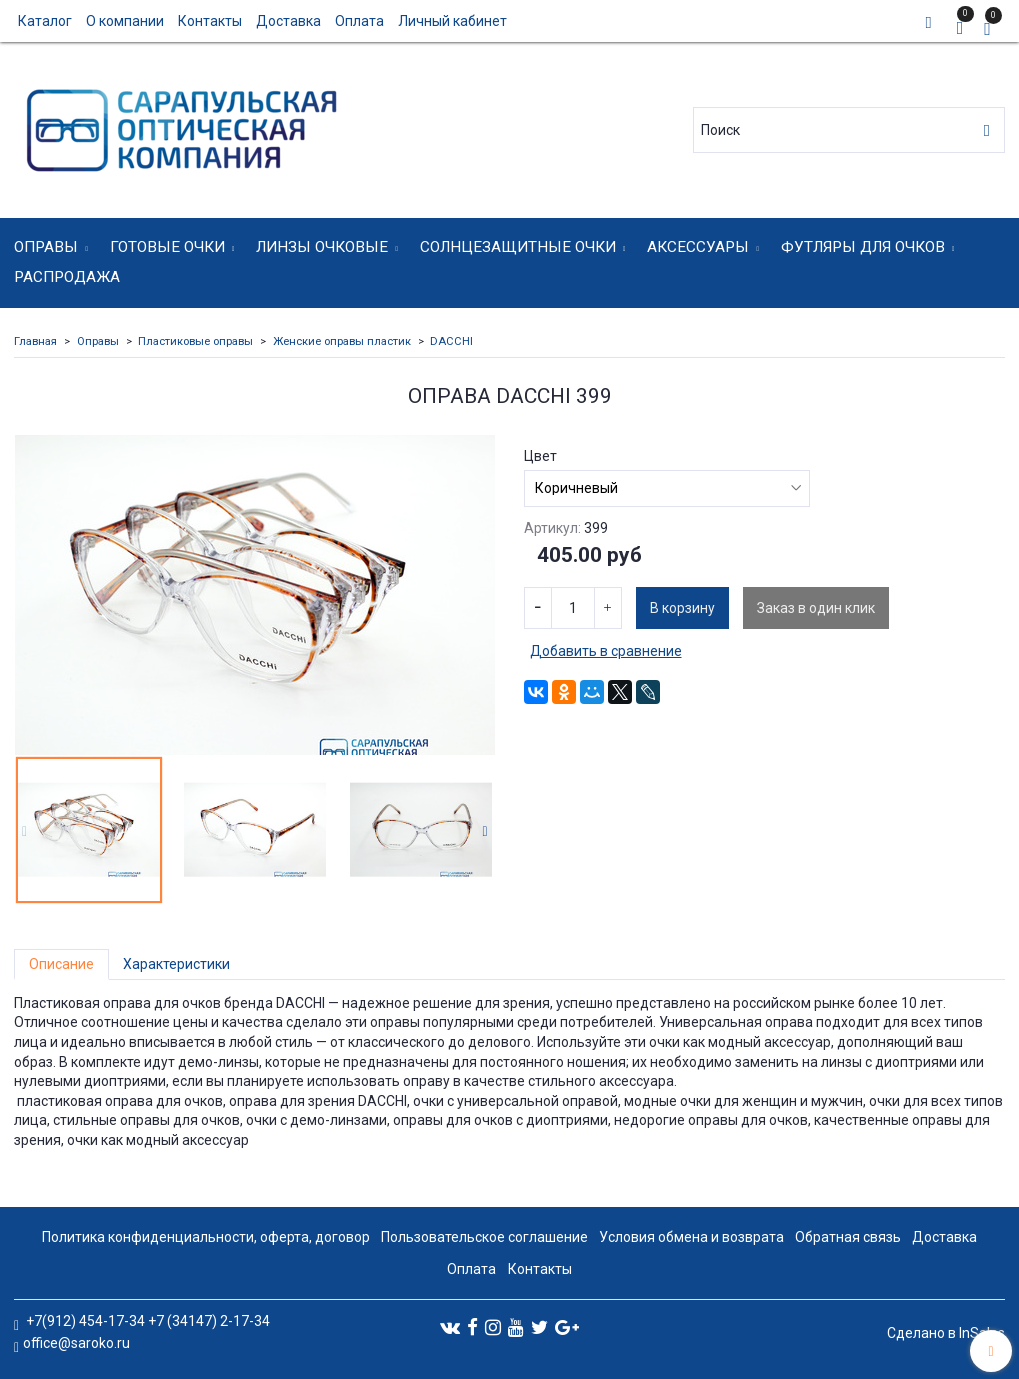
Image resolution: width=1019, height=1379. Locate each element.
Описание (61, 964)
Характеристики (176, 964)
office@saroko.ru (76, 1343)
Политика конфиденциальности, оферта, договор (206, 1237)
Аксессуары (698, 247)
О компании (125, 21)
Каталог (45, 21)
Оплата (359, 21)
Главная (35, 341)
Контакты (210, 21)
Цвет (540, 456)
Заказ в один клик (816, 608)
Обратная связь (848, 1237)
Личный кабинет (452, 21)
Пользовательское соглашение (484, 1237)
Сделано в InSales (946, 1333)
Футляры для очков (863, 247)
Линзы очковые (322, 247)
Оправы (46, 247)
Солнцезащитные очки (518, 247)
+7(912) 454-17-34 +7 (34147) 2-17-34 (146, 1321)
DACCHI (451, 341)
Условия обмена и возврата (691, 1237)
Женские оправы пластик (342, 341)
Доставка (288, 21)
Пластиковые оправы (195, 341)
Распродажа (67, 277)
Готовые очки (167, 247)
